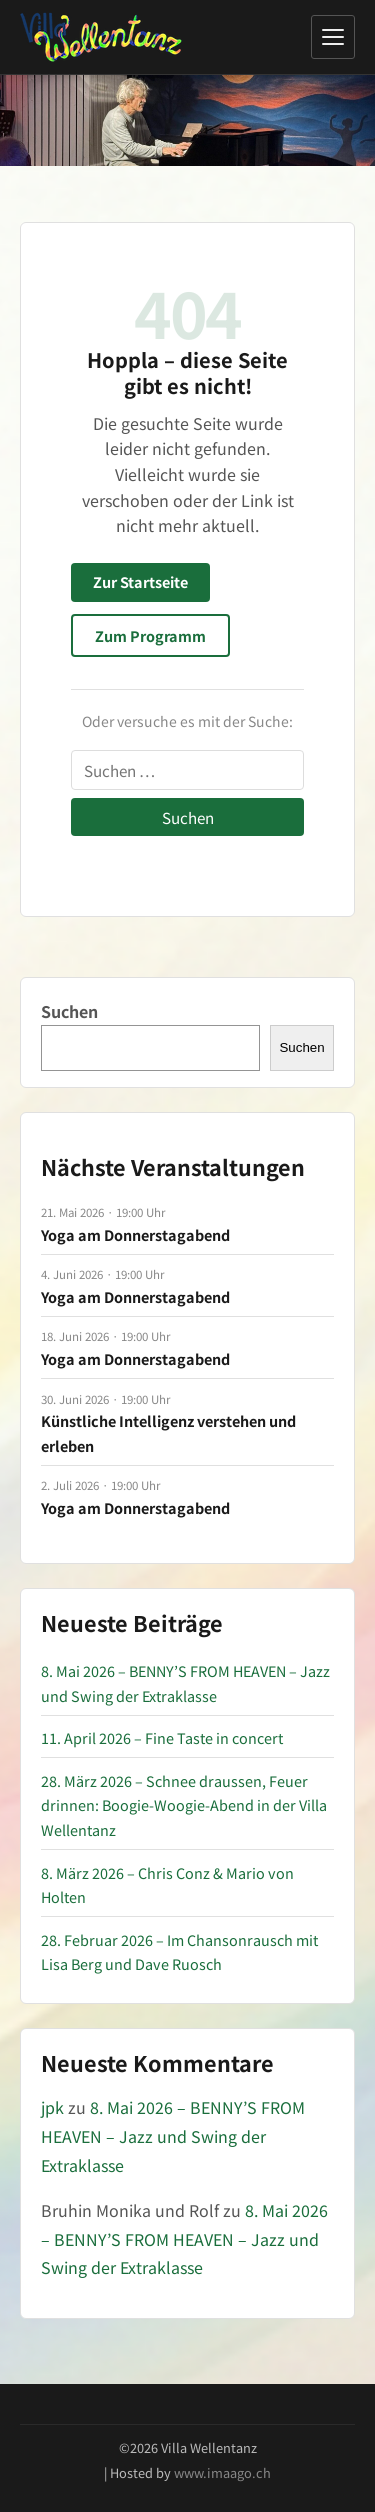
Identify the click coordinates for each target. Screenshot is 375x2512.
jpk (52, 2107)
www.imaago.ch (222, 2472)
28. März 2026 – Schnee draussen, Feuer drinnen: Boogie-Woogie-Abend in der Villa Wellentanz (184, 1805)
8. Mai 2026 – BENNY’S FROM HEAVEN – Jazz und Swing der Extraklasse (173, 2136)
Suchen (69, 1011)
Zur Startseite (140, 581)
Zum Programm (150, 635)
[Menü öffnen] (333, 37)
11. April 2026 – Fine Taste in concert (162, 1737)
